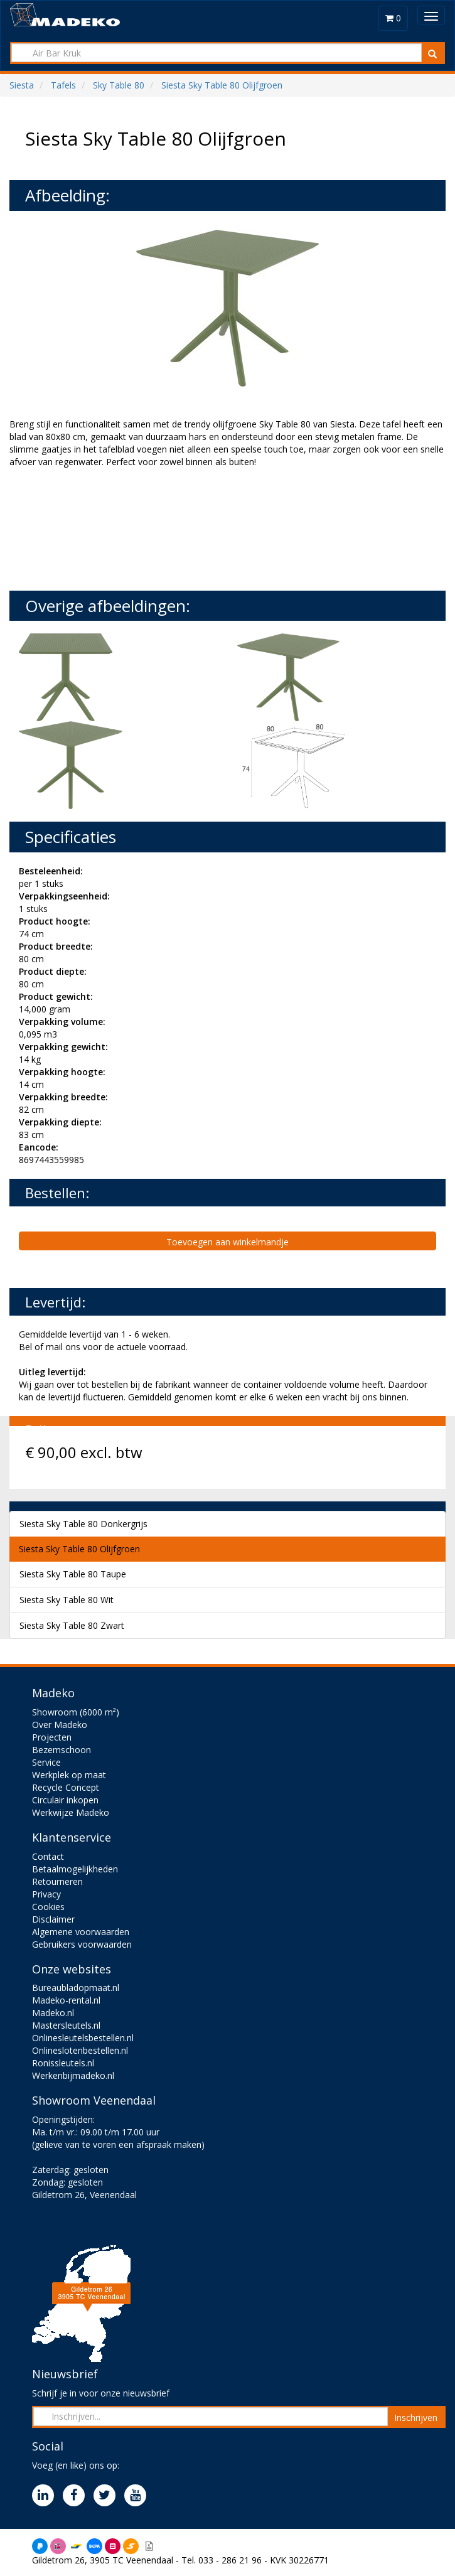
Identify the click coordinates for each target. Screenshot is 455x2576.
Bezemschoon (61, 1750)
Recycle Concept (65, 1787)
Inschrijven (415, 2417)
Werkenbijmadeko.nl (73, 2075)
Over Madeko (59, 1725)
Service (46, 1762)
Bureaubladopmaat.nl (75, 1988)
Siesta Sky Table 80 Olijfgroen (79, 1549)
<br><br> (103, 528)
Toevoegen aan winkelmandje (227, 1242)
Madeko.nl (53, 2013)
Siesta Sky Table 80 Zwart (71, 1625)
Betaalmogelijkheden (75, 1869)
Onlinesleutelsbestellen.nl (83, 2038)
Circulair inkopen (65, 1800)
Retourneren (57, 1881)
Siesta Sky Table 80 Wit (66, 1600)
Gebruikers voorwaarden (82, 1944)
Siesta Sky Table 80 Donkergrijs (83, 1524)
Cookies (48, 1907)
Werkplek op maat (69, 1775)
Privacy (46, 1894)
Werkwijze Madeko (70, 1812)
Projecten (52, 1737)
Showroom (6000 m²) (75, 1712)
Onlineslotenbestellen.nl (80, 2050)
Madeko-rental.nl (66, 2000)
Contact (48, 1856)
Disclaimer (53, 1919)
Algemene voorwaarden (80, 1932)
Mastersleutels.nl (66, 2025)
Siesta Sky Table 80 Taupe (72, 1574)
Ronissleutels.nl (63, 2063)
